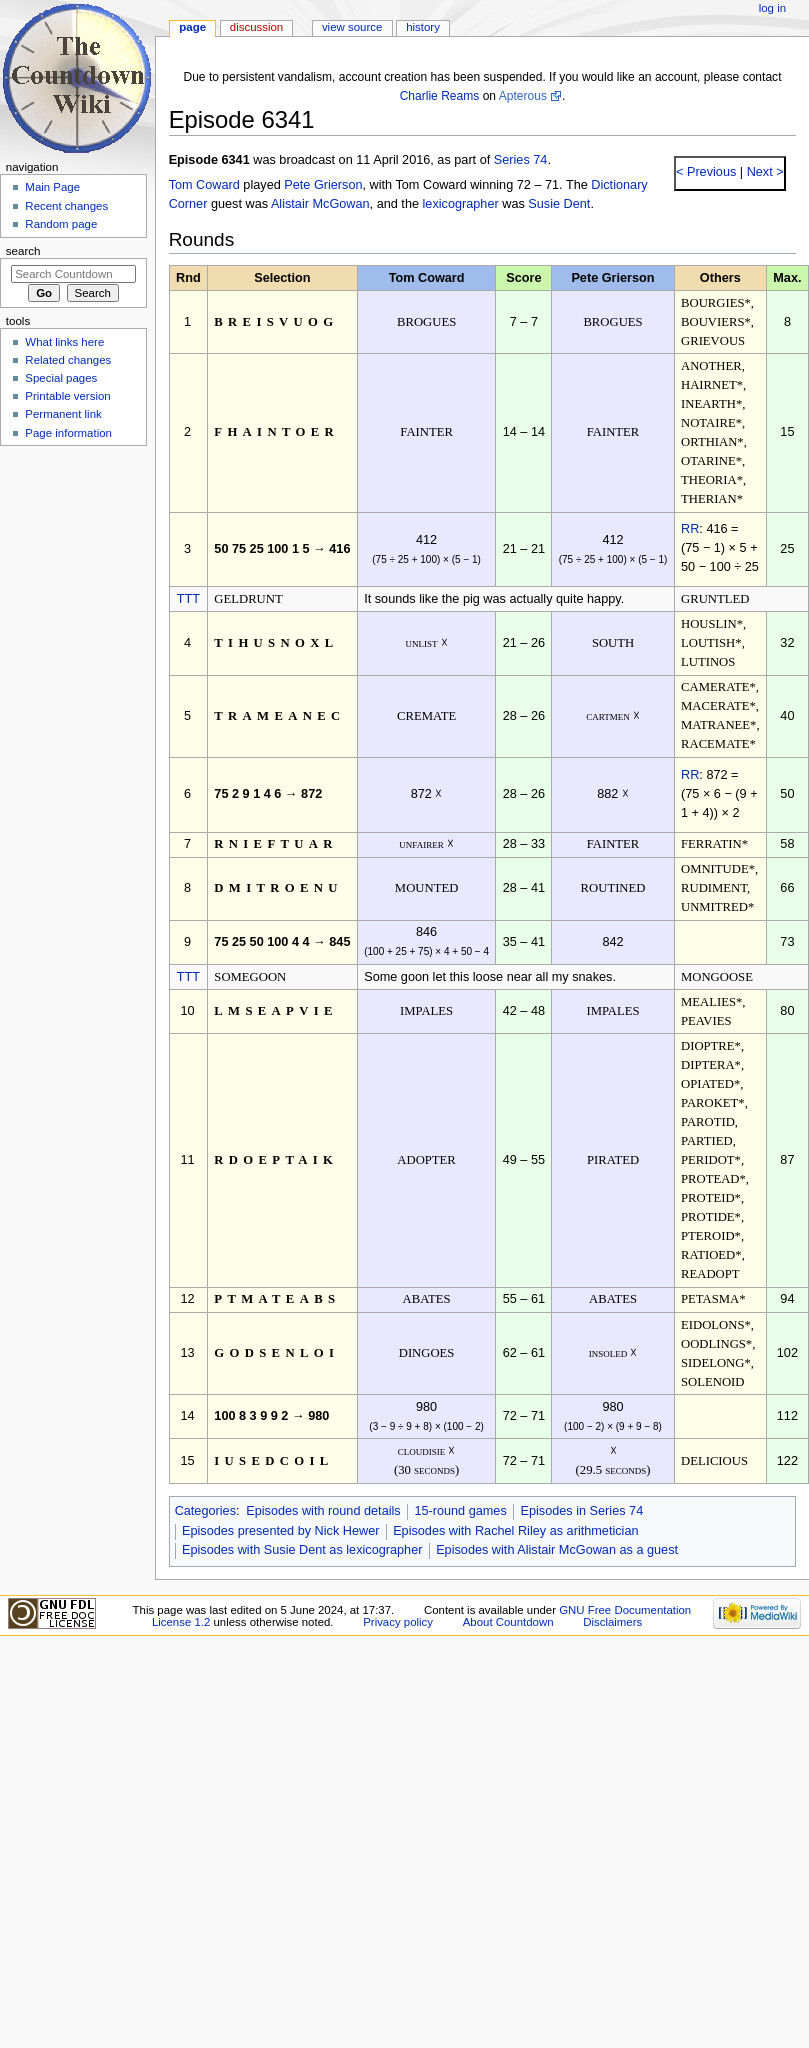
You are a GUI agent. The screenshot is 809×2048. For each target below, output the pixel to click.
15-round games (460, 1511)
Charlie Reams (440, 96)
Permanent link (63, 414)
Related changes (68, 360)
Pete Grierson (323, 185)
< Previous (706, 172)
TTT (188, 599)
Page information (68, 433)
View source (352, 27)
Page (192, 27)
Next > (763, 172)
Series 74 (521, 160)
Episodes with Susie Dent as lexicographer (302, 1550)
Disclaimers (612, 1622)
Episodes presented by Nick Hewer (280, 1531)
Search (23, 251)
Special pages (61, 378)
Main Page (52, 187)
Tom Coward (204, 185)
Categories (205, 1511)
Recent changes (66, 206)
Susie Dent (559, 204)
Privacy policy (398, 1622)
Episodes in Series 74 (581, 1511)
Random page (61, 224)
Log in (772, 8)
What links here (64, 342)
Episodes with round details (323, 1511)
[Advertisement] (73, 603)
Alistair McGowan (320, 204)
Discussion (256, 27)
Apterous (523, 96)
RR (690, 529)
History (423, 27)
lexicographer (461, 204)
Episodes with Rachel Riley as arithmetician (515, 1531)
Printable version (67, 396)
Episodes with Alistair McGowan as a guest (557, 1550)
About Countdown (508, 1622)
